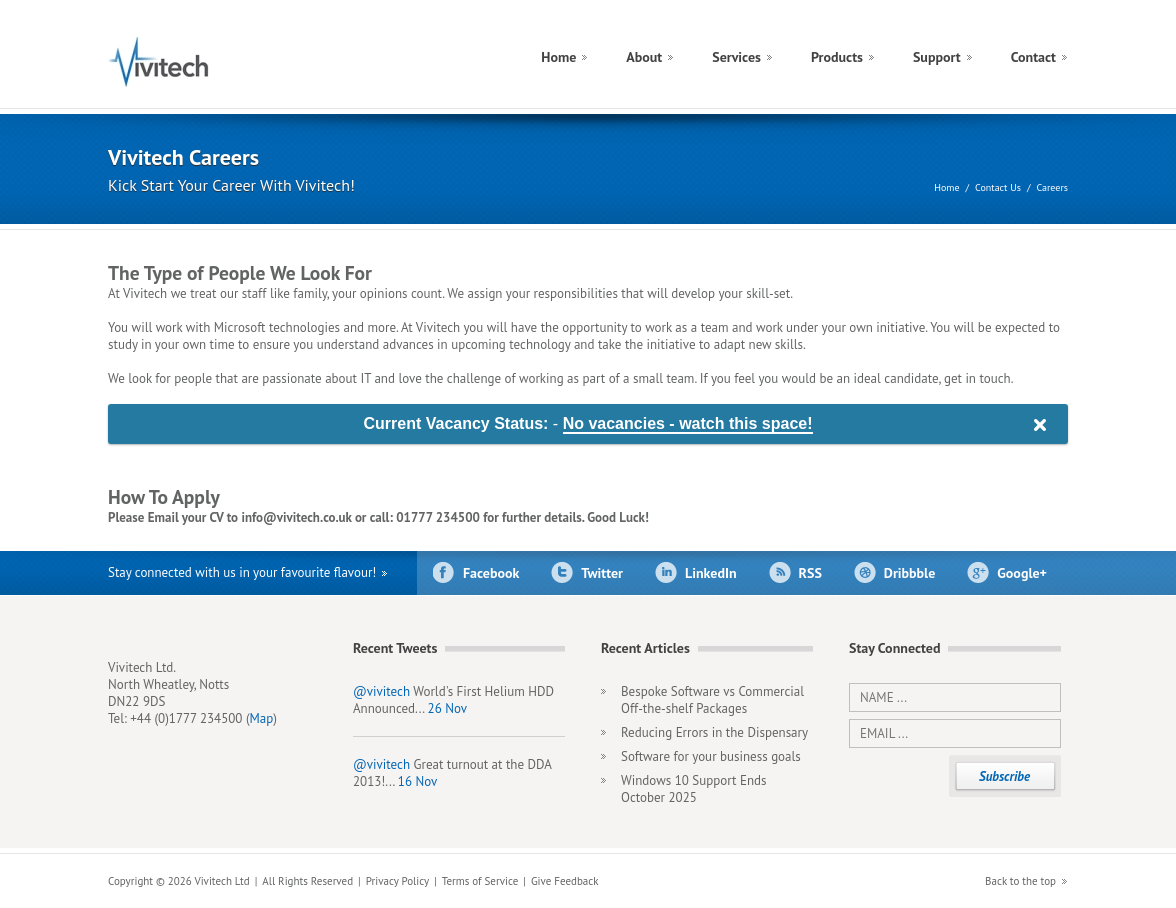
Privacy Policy (397, 881)
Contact (1033, 57)
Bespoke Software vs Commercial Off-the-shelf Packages (712, 700)
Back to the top (1020, 881)
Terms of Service (480, 881)
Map (262, 718)
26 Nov (447, 708)
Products (837, 57)
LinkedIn (711, 573)
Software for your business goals (711, 756)
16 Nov (417, 781)
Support (937, 57)
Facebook (491, 573)
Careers (1052, 187)
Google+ (1022, 573)
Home (558, 57)
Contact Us (998, 187)
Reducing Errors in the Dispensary (714, 732)
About (644, 57)
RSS (810, 573)
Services (736, 57)
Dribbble (909, 573)
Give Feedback (565, 881)
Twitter (602, 573)
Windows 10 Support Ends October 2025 (694, 789)
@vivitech (381, 691)
